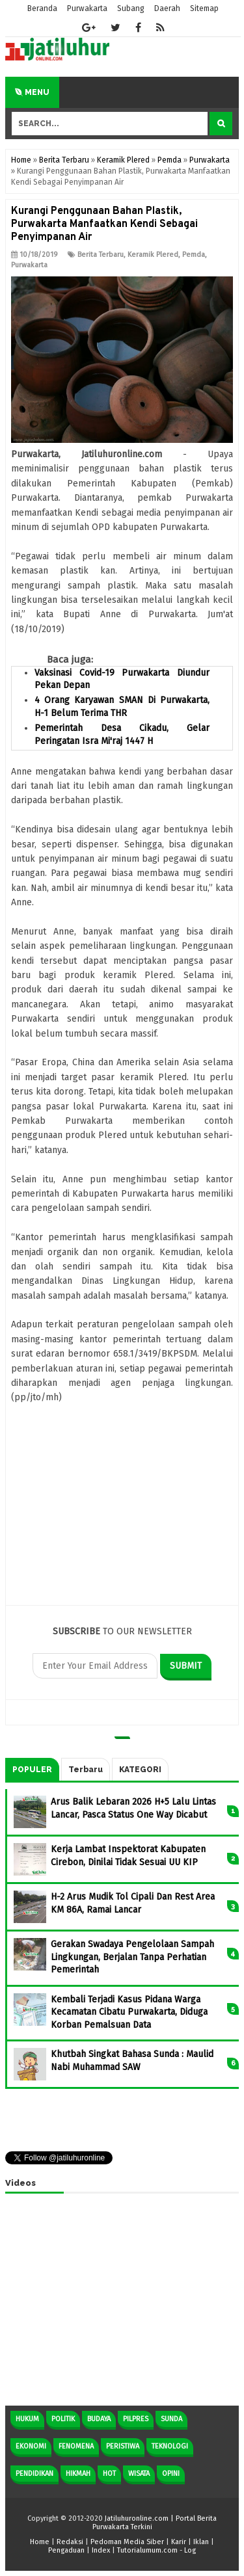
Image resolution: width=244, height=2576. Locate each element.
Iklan (201, 2542)
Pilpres (135, 2419)
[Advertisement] (122, 1512)
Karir (178, 2542)
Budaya (99, 2419)
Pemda (193, 254)
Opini (171, 2473)
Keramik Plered (153, 254)
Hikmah (78, 2473)
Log (190, 2550)
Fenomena (76, 2446)
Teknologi (170, 2446)
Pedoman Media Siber (127, 2542)
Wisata (139, 2473)
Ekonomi (31, 2446)
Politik (63, 2419)
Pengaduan (66, 2550)
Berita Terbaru (100, 254)
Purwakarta (29, 265)
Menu (32, 92)
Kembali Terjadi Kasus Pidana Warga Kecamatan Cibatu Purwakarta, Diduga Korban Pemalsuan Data (129, 2012)
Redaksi (70, 2542)
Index (101, 2550)
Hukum (27, 2419)
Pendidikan (34, 2473)
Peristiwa (122, 2446)
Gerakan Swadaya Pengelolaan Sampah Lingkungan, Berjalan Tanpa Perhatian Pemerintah (132, 1957)
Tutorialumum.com (147, 2550)
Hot (109, 2473)
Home (39, 2542)
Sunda (171, 2419)
